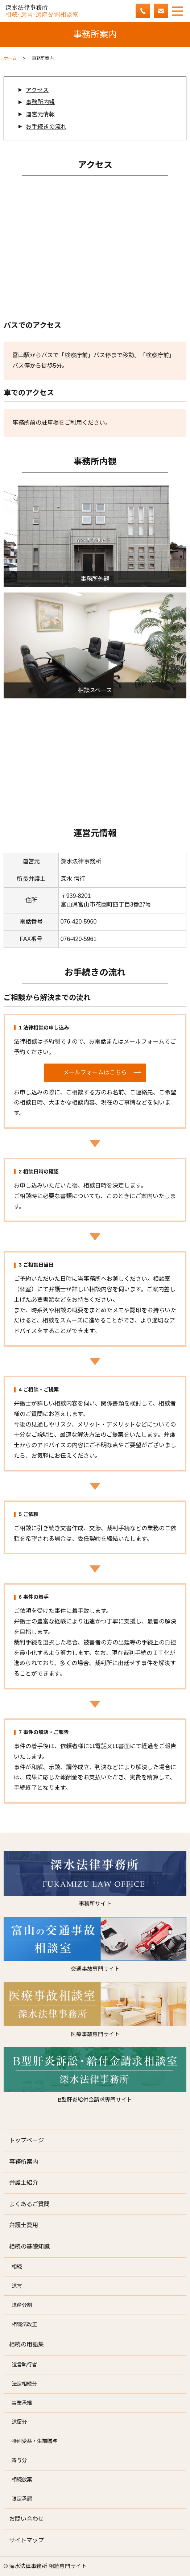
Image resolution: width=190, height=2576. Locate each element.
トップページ (26, 2140)
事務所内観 (40, 102)
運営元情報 (40, 114)
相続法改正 (24, 2324)
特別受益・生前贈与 (34, 2441)
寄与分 (19, 2460)
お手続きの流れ (46, 127)
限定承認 (22, 2499)
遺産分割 (22, 2305)
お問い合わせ (26, 2519)
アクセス (37, 90)
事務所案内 (23, 2162)
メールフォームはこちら (95, 1072)
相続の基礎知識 (29, 2246)
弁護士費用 (23, 2225)
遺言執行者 (24, 2364)
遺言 (17, 2286)
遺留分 (19, 2422)
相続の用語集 (26, 2344)
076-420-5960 (79, 921)
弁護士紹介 (23, 2183)
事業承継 (22, 2403)
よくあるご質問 (29, 2204)
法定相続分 (24, 2384)
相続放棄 (22, 2479)
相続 (17, 2267)
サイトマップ (26, 2540)
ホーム (10, 58)
